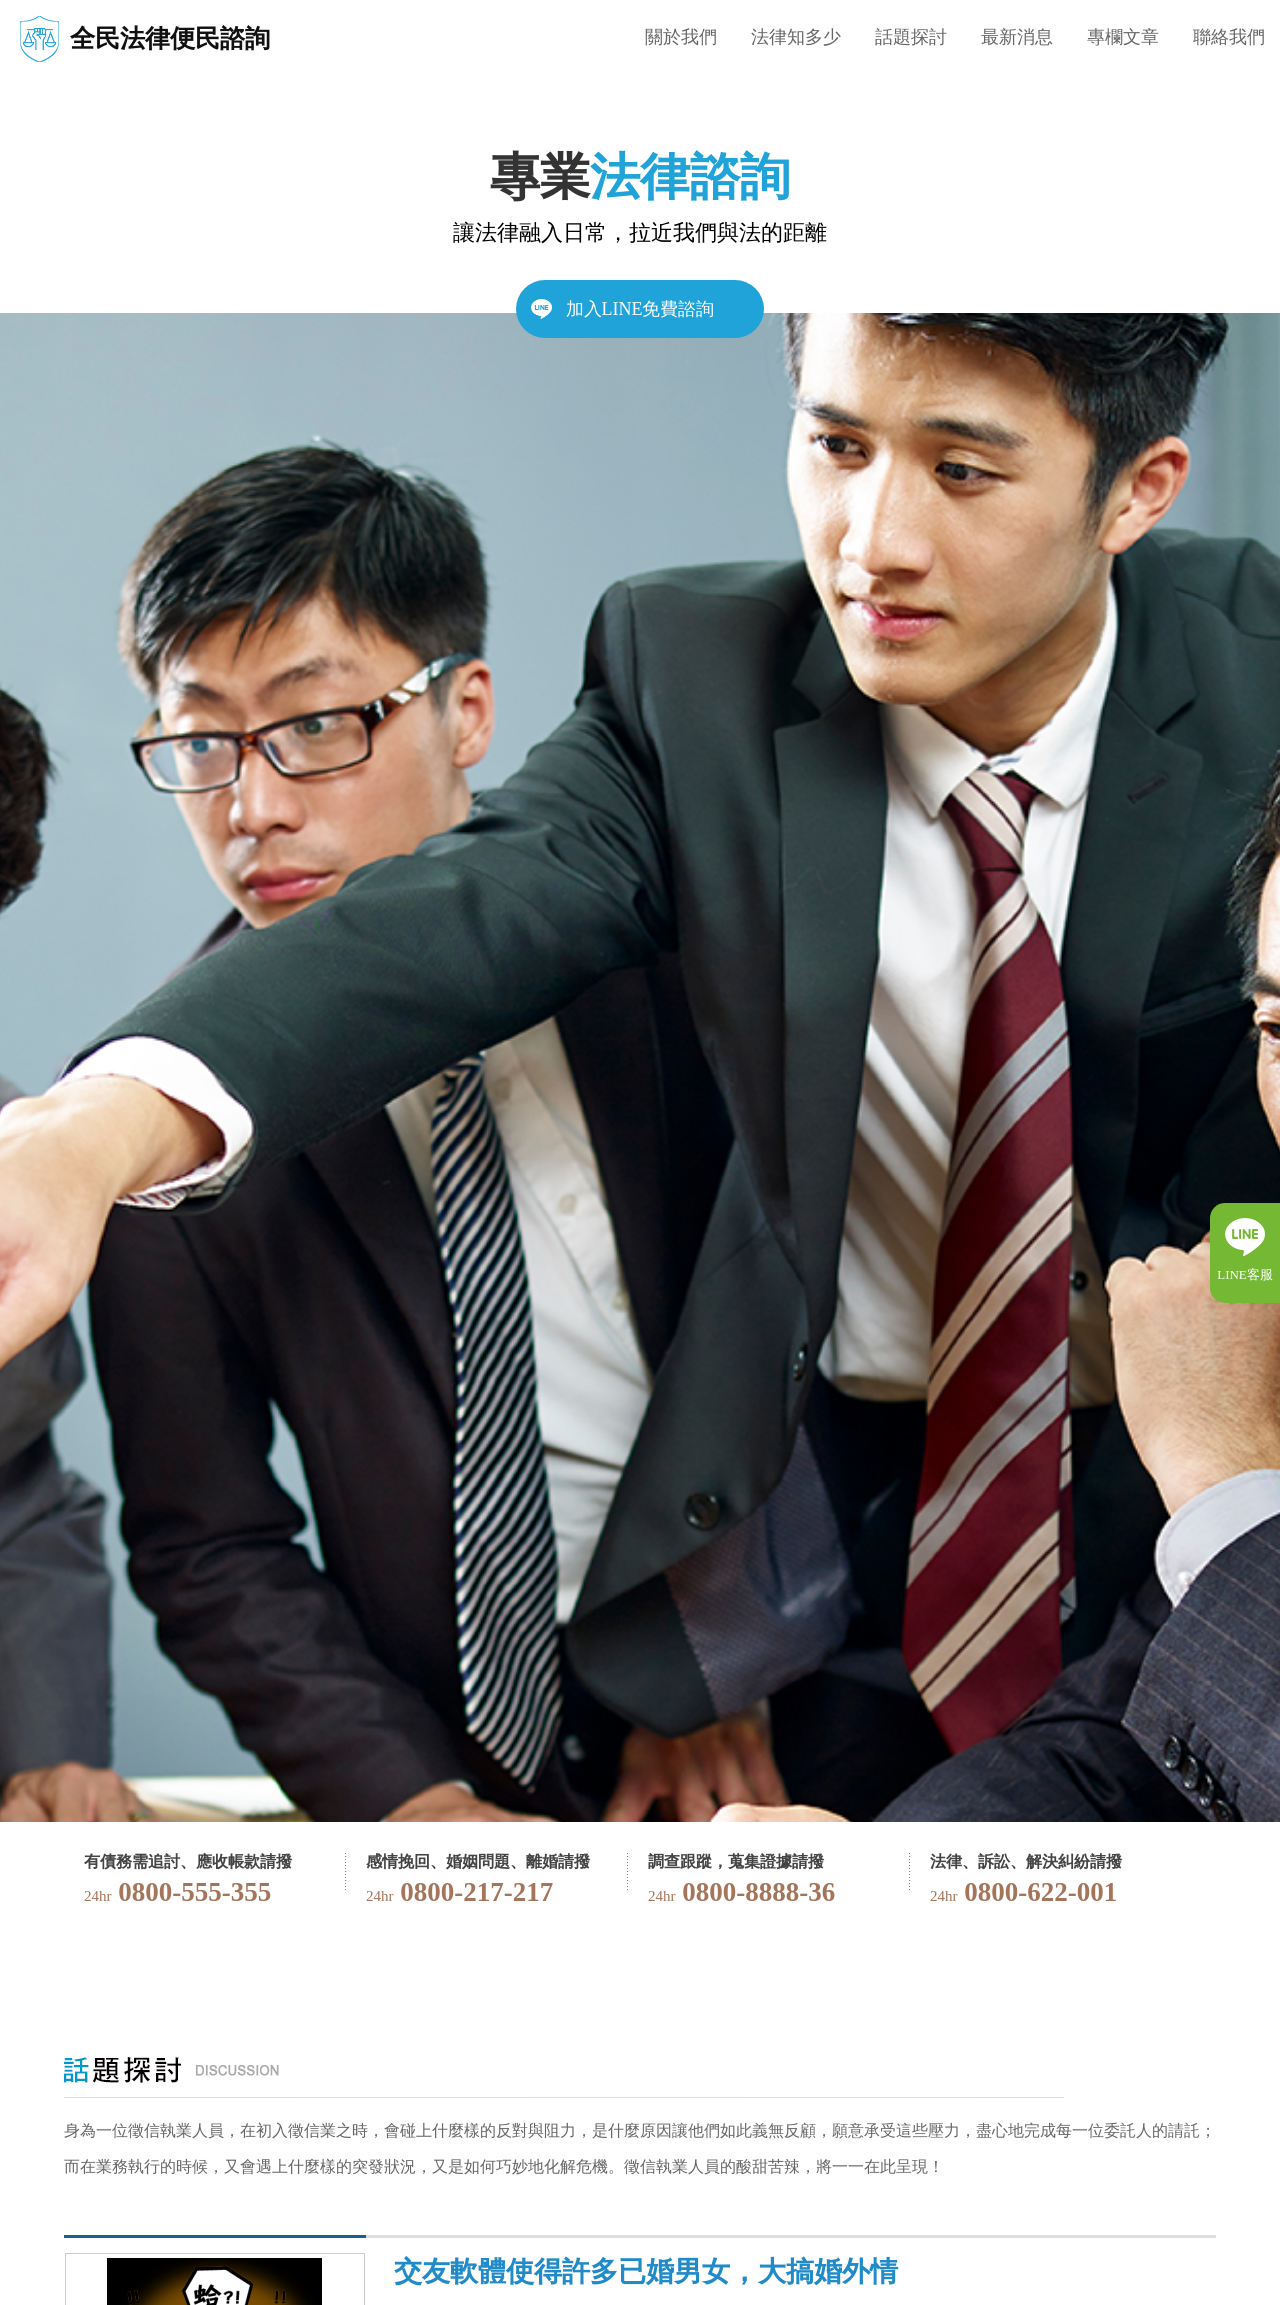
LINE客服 (1245, 1274)
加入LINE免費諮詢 (640, 309)
